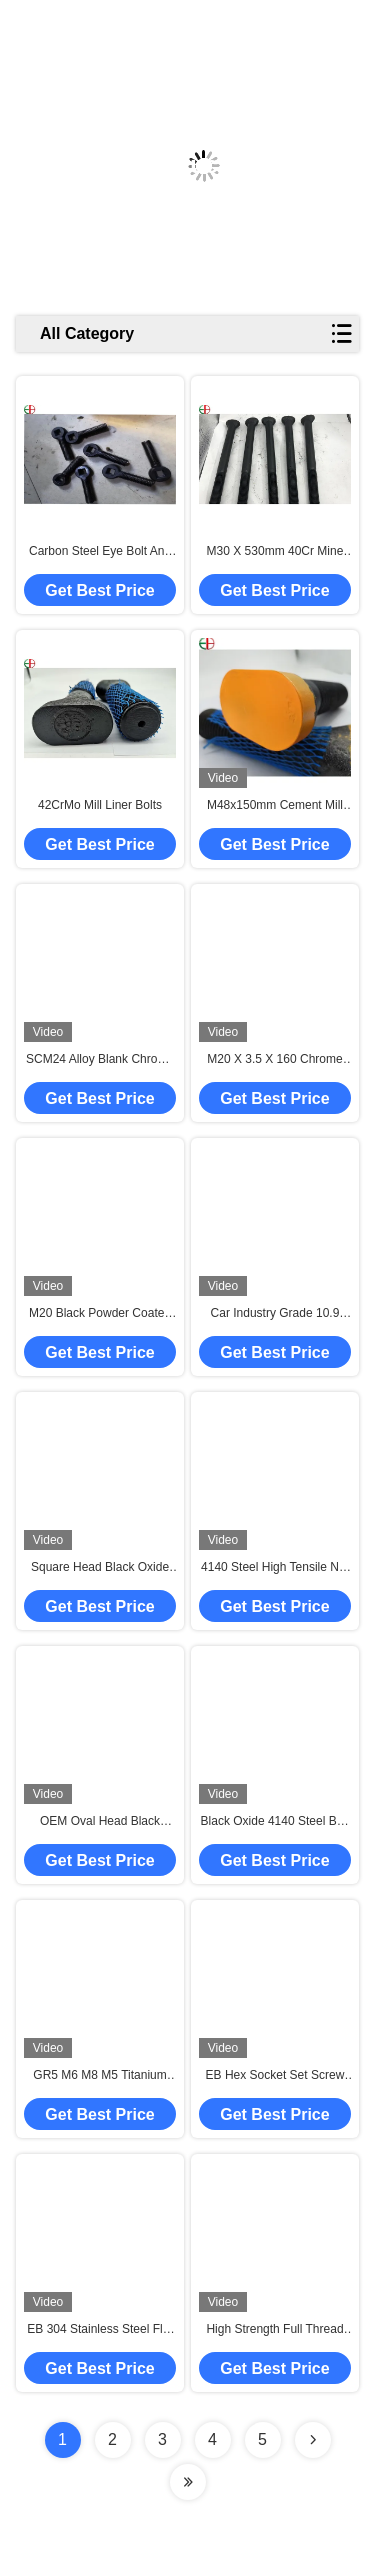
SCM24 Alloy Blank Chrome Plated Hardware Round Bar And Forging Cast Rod (100, 1060)
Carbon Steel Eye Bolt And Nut (100, 552)
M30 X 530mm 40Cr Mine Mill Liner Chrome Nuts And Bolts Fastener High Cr (275, 552)
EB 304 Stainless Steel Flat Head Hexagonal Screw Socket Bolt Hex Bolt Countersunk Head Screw (99, 2330)
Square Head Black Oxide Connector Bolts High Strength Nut (100, 1568)
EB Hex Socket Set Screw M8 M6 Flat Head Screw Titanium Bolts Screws (275, 2076)
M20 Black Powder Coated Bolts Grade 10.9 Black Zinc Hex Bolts (100, 1314)
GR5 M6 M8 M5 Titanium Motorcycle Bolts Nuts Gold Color (100, 2076)
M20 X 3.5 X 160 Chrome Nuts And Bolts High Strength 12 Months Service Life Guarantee (275, 1060)
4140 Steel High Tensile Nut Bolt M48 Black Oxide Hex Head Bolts (275, 1568)
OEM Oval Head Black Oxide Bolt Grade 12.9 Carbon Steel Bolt (100, 1822)
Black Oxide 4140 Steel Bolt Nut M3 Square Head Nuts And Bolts (275, 1822)
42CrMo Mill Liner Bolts (100, 805)
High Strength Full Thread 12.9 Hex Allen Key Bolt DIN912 (274, 2330)
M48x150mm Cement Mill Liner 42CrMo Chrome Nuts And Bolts (275, 806)
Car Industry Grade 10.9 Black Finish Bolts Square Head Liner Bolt (275, 1314)
